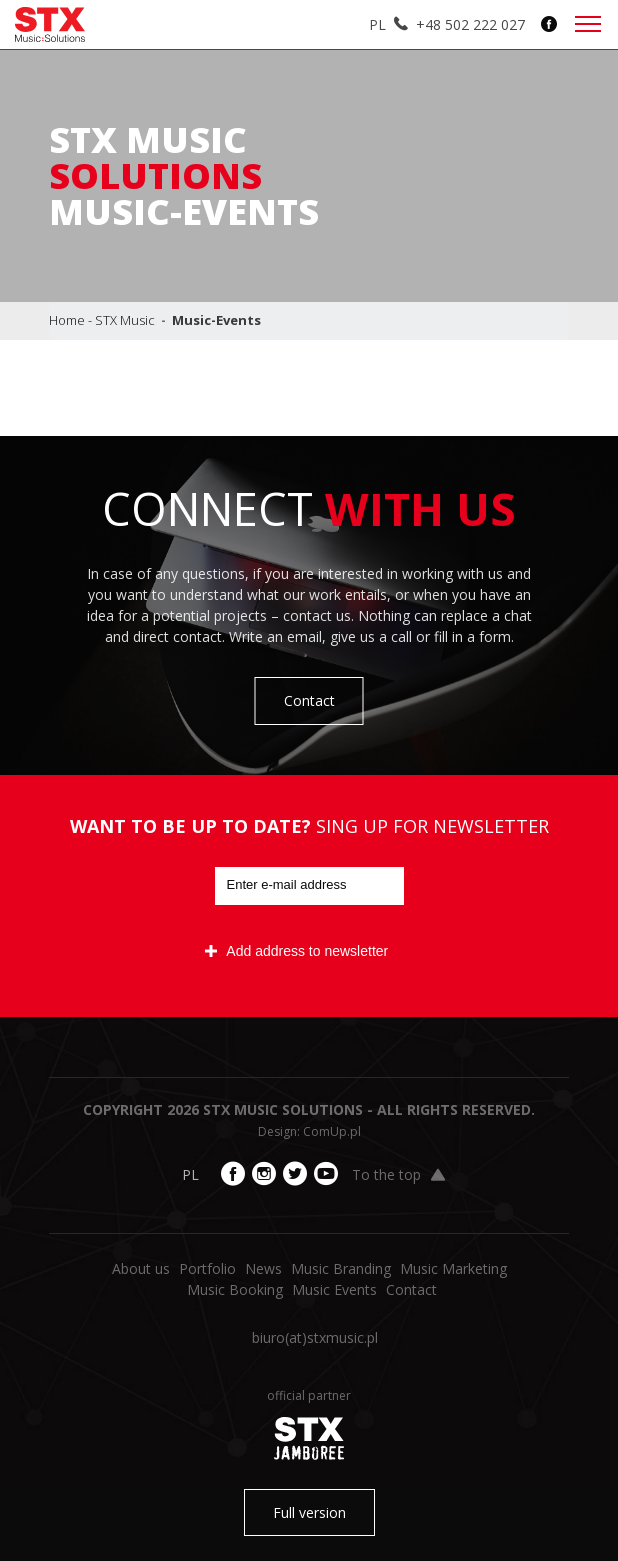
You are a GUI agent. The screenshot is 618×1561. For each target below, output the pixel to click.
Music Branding (341, 1268)
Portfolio (207, 1268)
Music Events (334, 1289)
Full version (309, 1512)
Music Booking (235, 1289)
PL (377, 24)
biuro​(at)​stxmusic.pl (315, 1337)
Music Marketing (453, 1268)
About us (141, 1268)
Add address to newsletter (296, 951)
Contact (309, 700)
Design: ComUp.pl (309, 1131)
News (263, 1268)
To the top (398, 1174)
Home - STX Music (102, 320)
